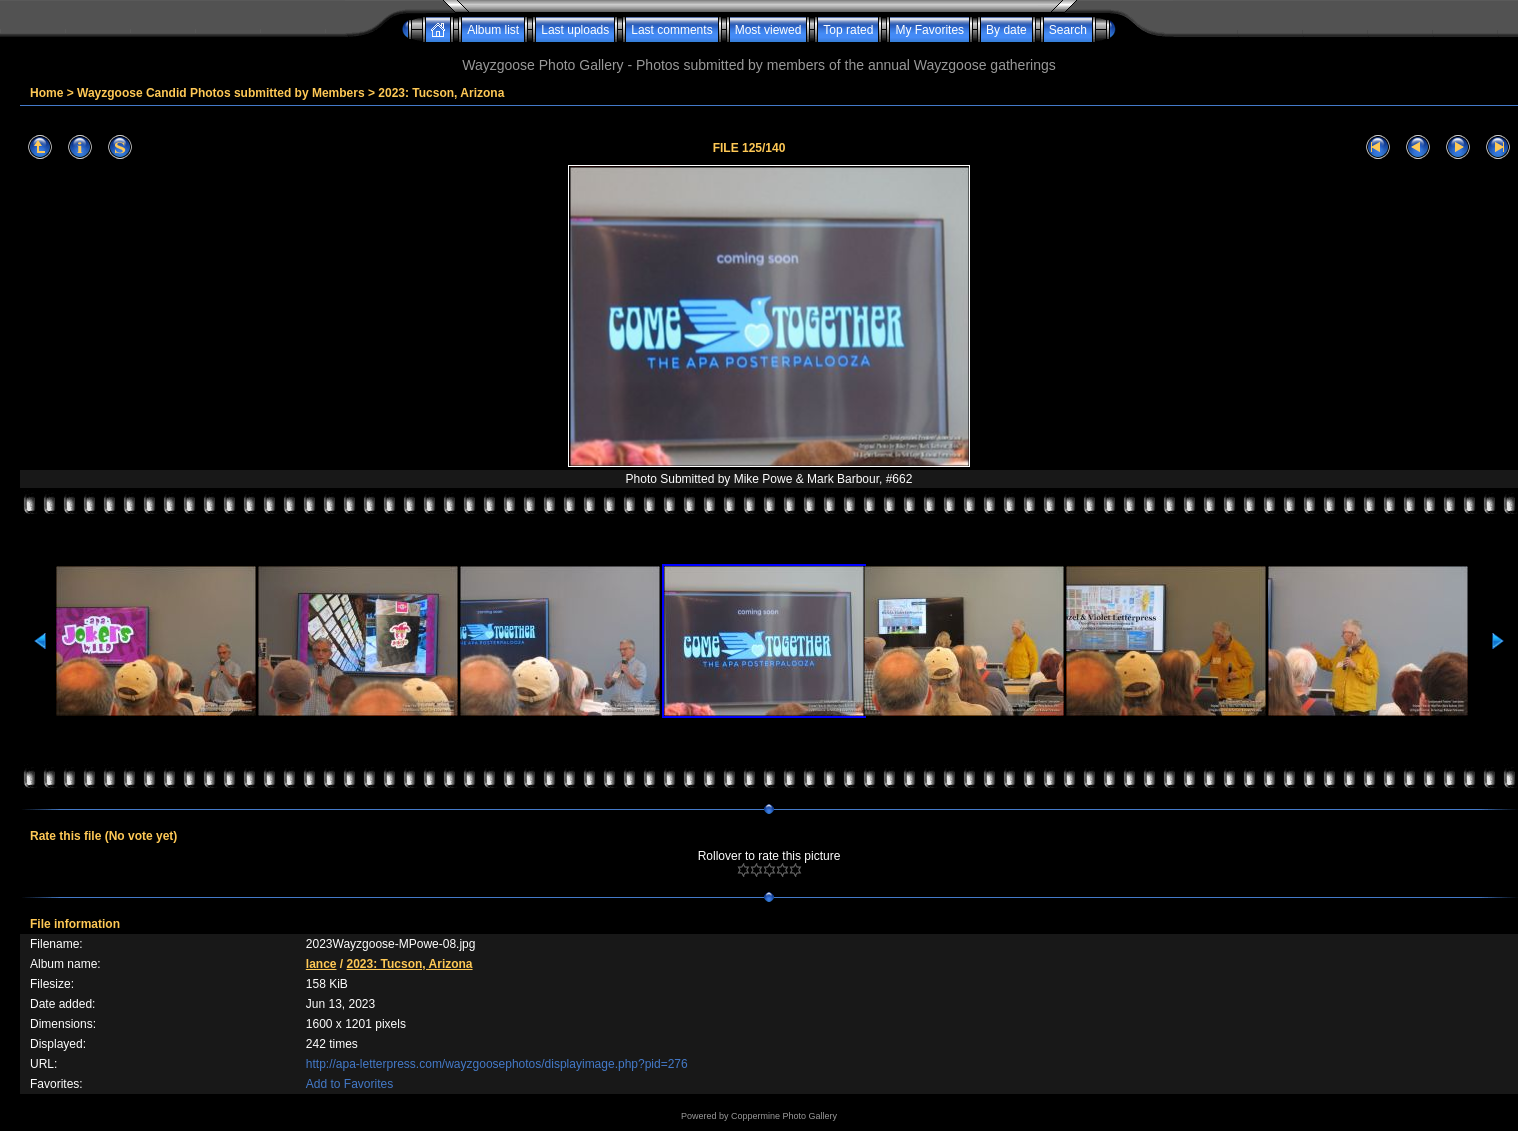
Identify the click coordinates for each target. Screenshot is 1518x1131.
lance (321, 964)
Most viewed (768, 30)
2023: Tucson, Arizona (441, 93)
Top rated (848, 30)
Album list (493, 30)
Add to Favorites (349, 1084)
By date (1006, 30)
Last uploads (575, 30)
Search (1068, 30)
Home (46, 93)
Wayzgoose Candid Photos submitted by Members (221, 93)
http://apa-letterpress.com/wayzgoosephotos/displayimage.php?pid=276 (497, 1064)
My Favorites (929, 30)
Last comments (671, 30)
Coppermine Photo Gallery (784, 1116)
